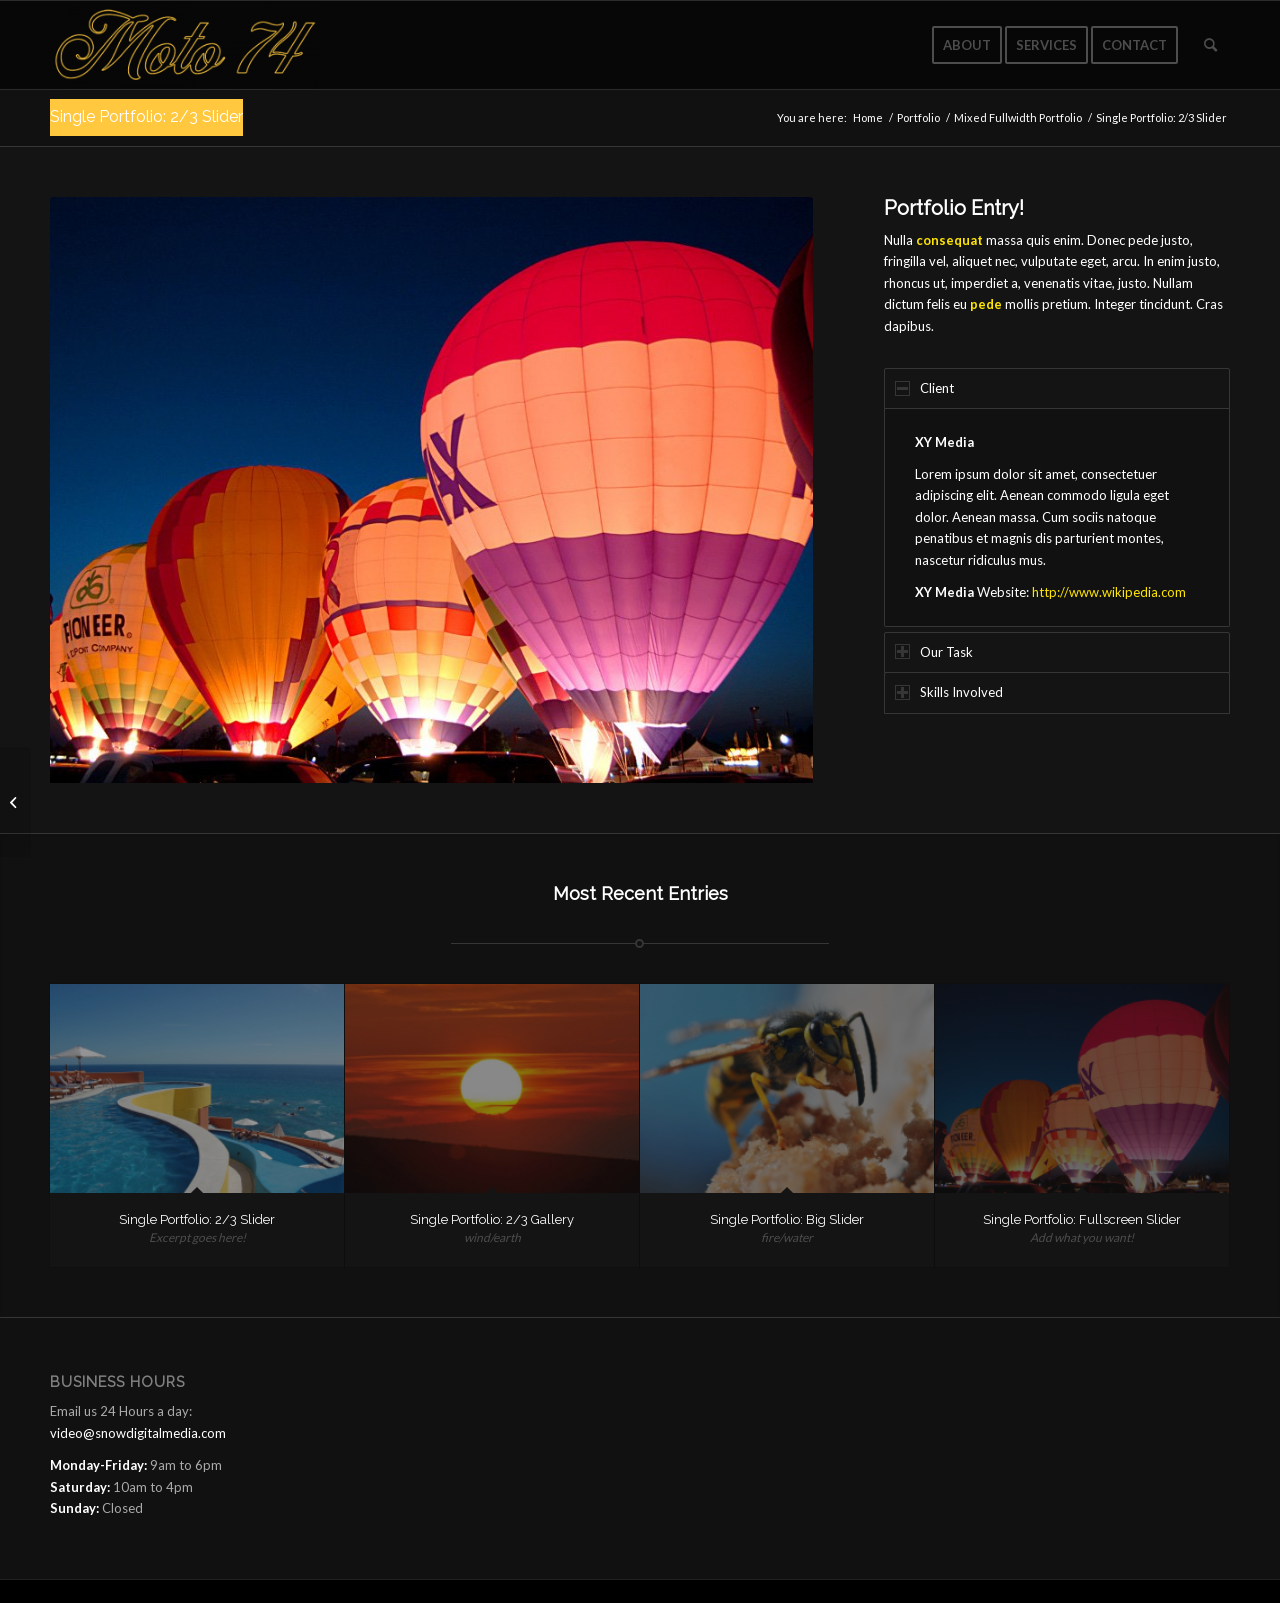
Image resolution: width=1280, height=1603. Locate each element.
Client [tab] (924, 388)
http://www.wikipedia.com (1109, 592)
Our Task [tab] (934, 652)
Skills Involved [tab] (949, 692)
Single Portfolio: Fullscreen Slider (1082, 1219)
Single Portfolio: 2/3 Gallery (492, 1219)
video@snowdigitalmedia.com (138, 1433)
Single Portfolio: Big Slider (787, 1219)
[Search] (1210, 45)
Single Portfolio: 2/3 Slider (146, 116)
